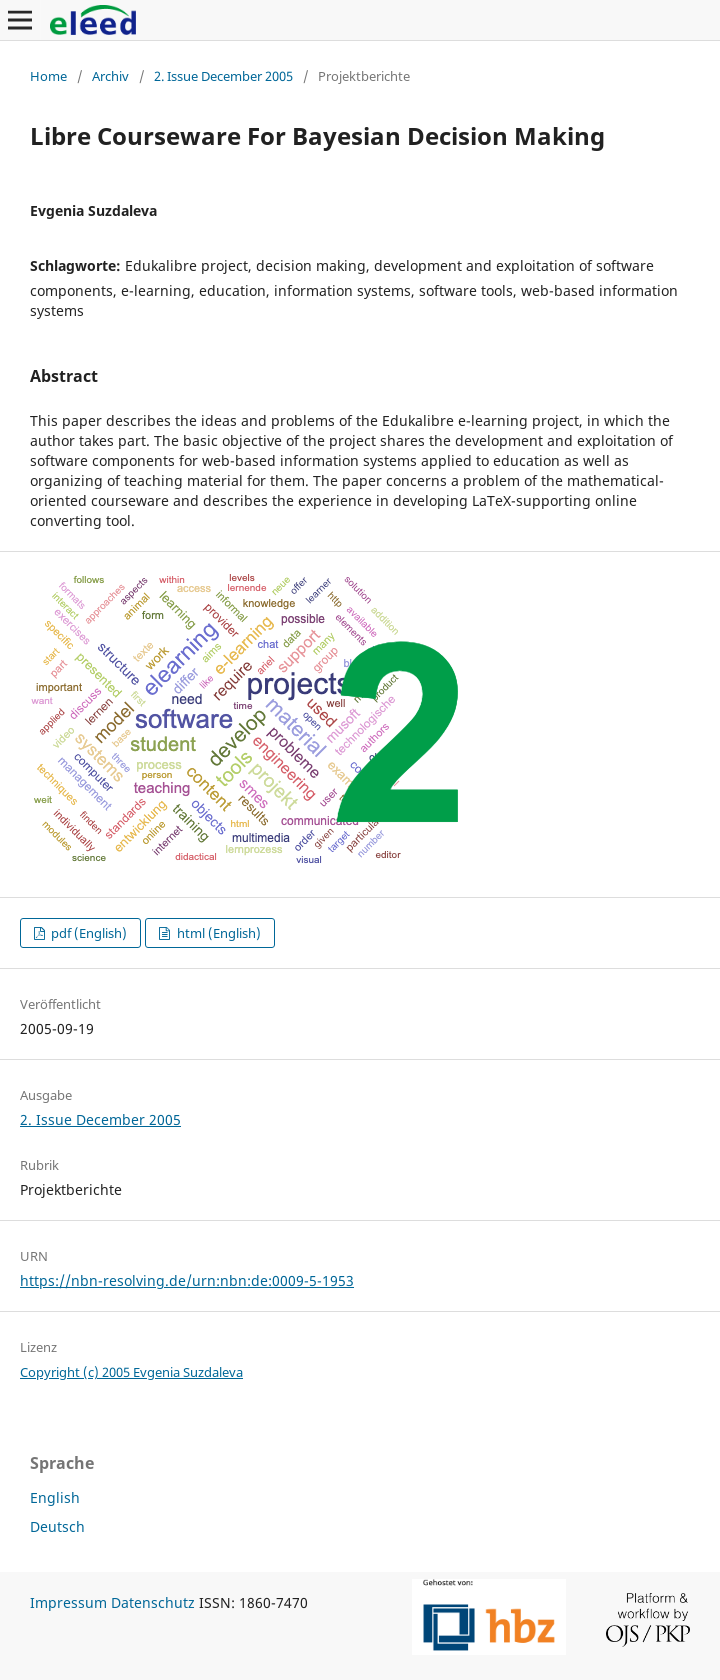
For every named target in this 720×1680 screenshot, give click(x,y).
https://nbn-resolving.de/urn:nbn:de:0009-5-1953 (187, 1280)
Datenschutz (153, 1602)
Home (48, 76)
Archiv (110, 76)
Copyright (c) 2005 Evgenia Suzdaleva (131, 1372)
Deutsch (57, 1526)
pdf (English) (87, 933)
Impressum (68, 1602)
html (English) (217, 933)
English (55, 1497)
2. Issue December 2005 (223, 76)
